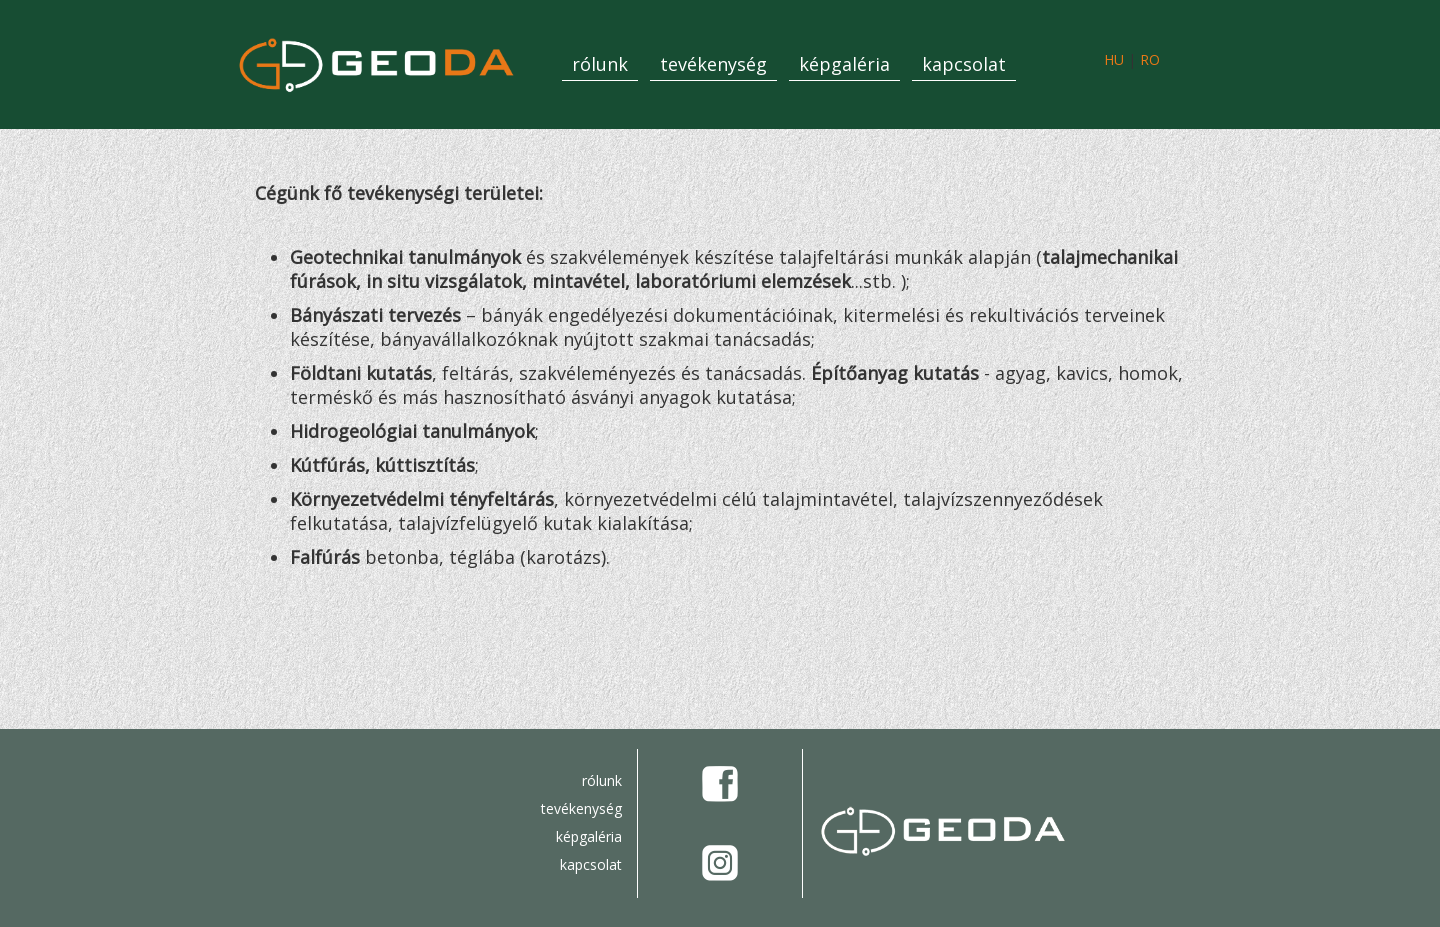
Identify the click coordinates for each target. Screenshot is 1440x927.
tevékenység (713, 64)
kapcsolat (964, 64)
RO (1150, 59)
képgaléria (844, 64)
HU (1114, 59)
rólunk (600, 64)
